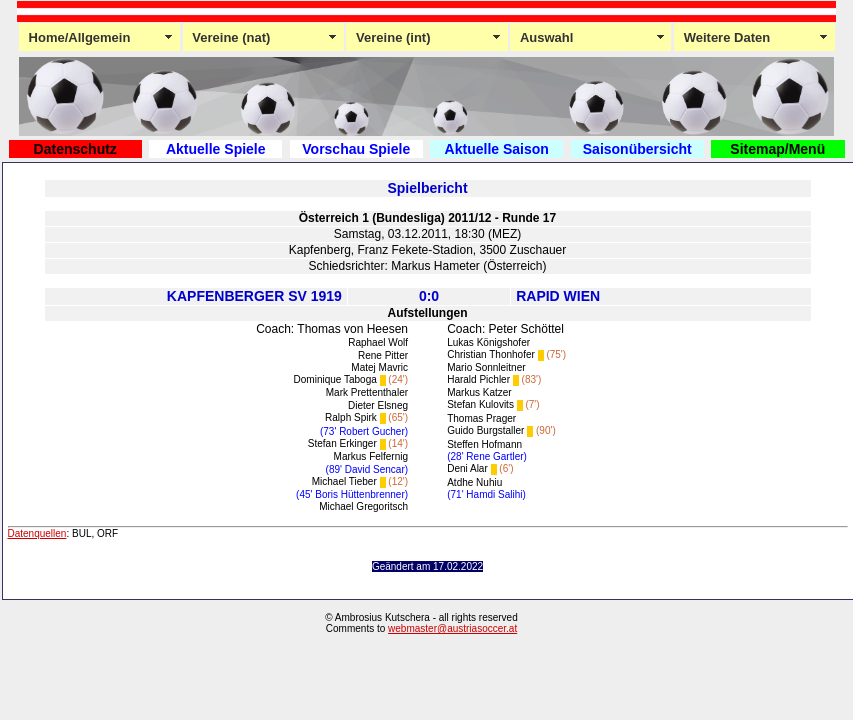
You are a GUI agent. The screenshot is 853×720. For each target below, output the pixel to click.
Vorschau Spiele (356, 149)
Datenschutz (75, 149)
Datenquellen (37, 533)
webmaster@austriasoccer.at (452, 628)
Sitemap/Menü (777, 149)
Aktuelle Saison (497, 149)
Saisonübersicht (637, 149)
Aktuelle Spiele (216, 149)
